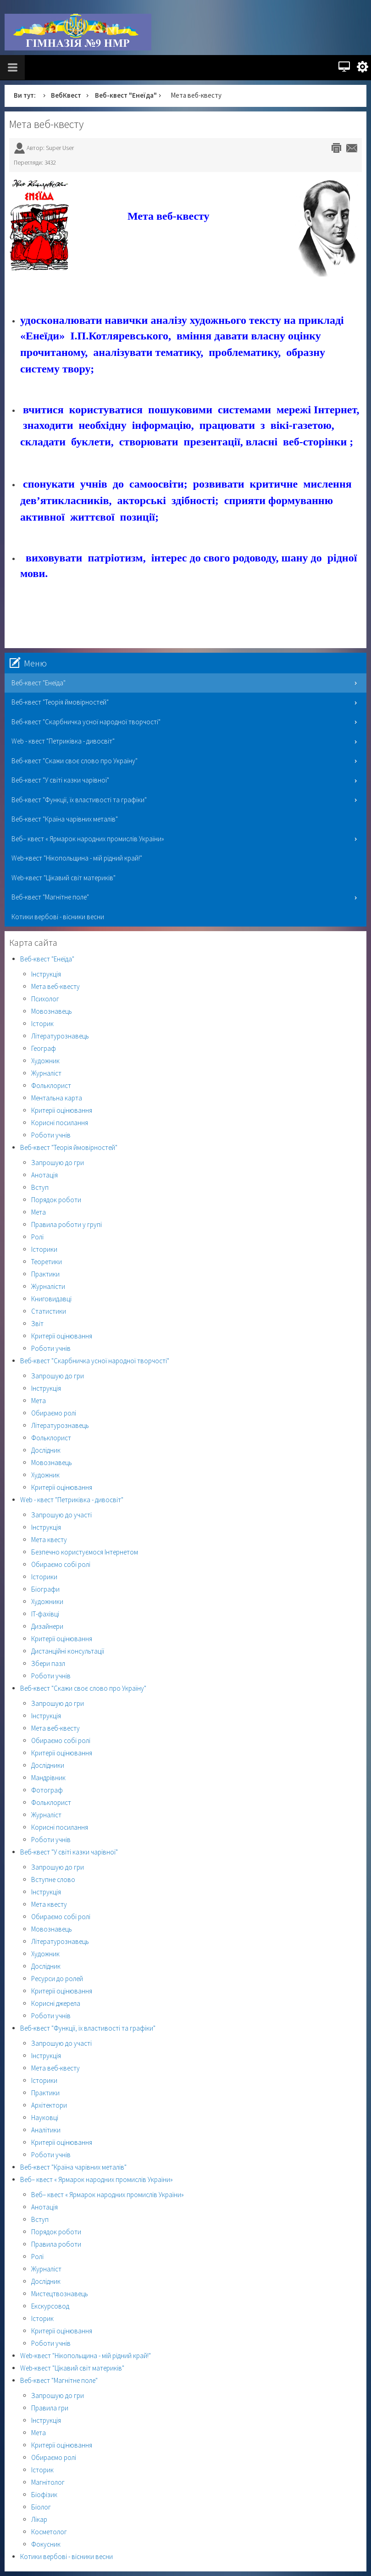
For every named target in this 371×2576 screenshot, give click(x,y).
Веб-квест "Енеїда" (126, 95)
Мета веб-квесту (46, 124)
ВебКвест (66, 95)
